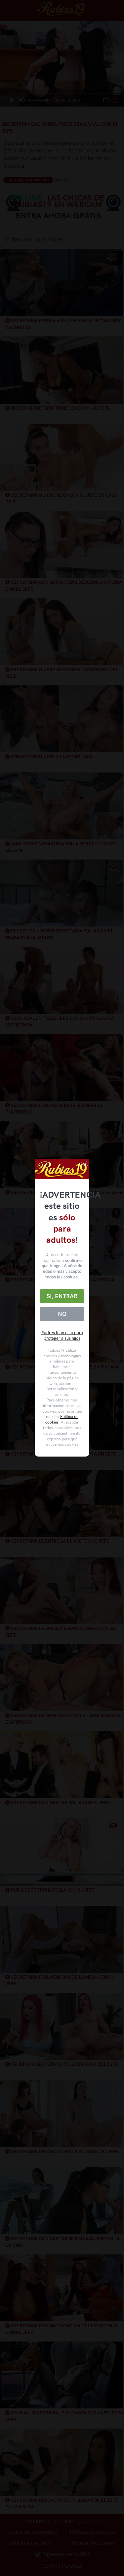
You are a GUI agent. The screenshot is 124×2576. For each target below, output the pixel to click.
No (62, 1314)
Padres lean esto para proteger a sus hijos (62, 1335)
